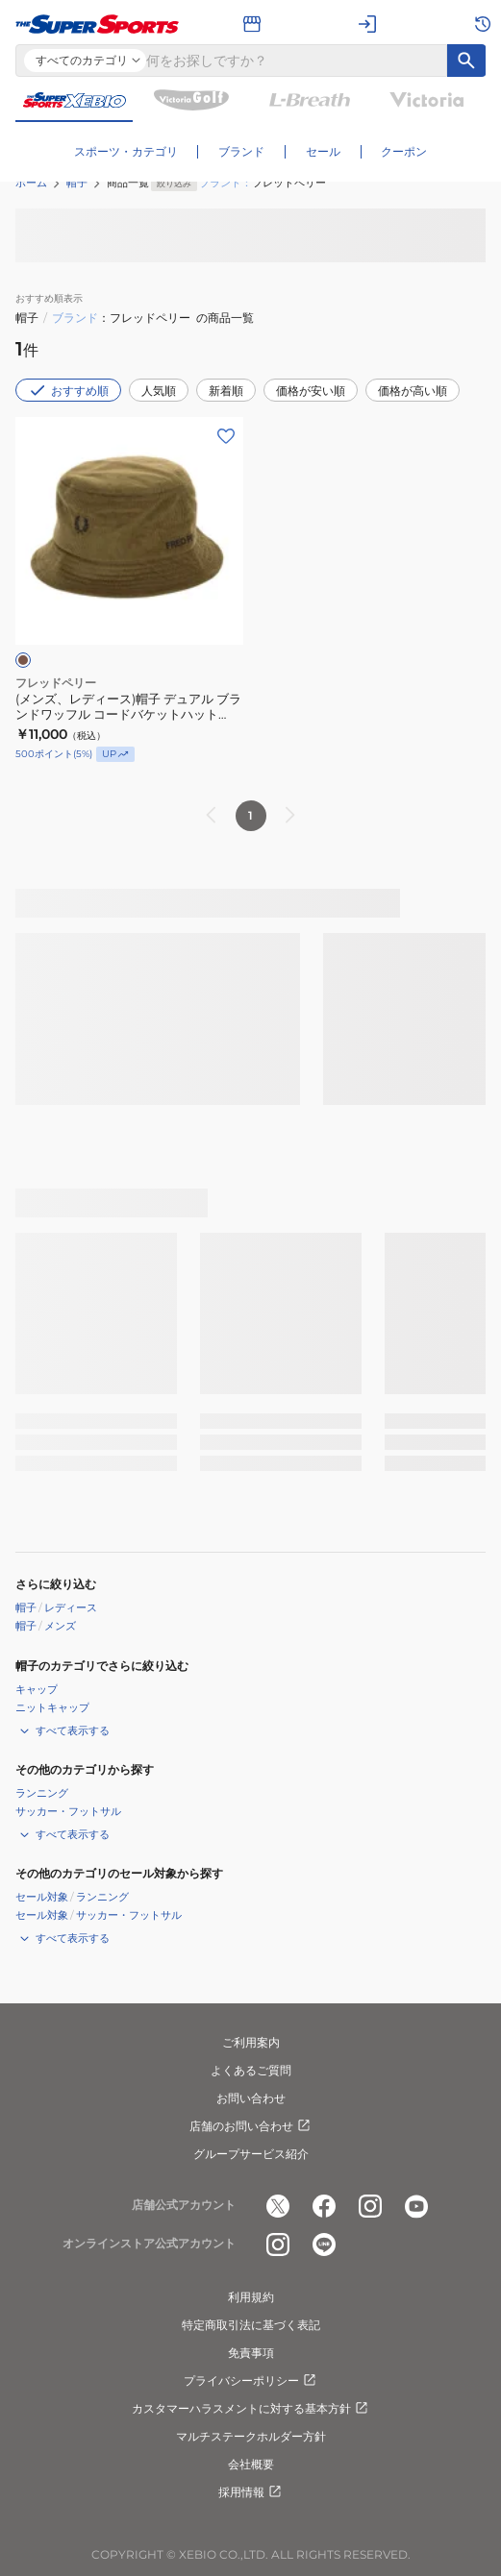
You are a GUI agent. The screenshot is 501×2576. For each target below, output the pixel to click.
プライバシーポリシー (251, 2381)
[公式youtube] (416, 2206)
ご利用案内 (251, 2042)
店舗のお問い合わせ (251, 2126)
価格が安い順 (310, 390)
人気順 (158, 390)
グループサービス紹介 (251, 2154)
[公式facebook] (324, 2206)
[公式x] (277, 2206)
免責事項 (251, 2352)
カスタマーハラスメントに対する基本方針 (251, 2408)
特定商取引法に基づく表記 (251, 2325)
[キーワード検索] (466, 60)
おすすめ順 (68, 390)
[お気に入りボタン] (226, 436)
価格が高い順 (412, 390)
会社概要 (251, 2464)
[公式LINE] (324, 2244)
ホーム (31, 182)
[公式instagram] (370, 2206)
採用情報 (251, 2492)
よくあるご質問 (251, 2070)
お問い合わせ (251, 2098)
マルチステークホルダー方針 (251, 2436)
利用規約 (251, 2297)
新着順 (226, 390)
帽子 (77, 182)
